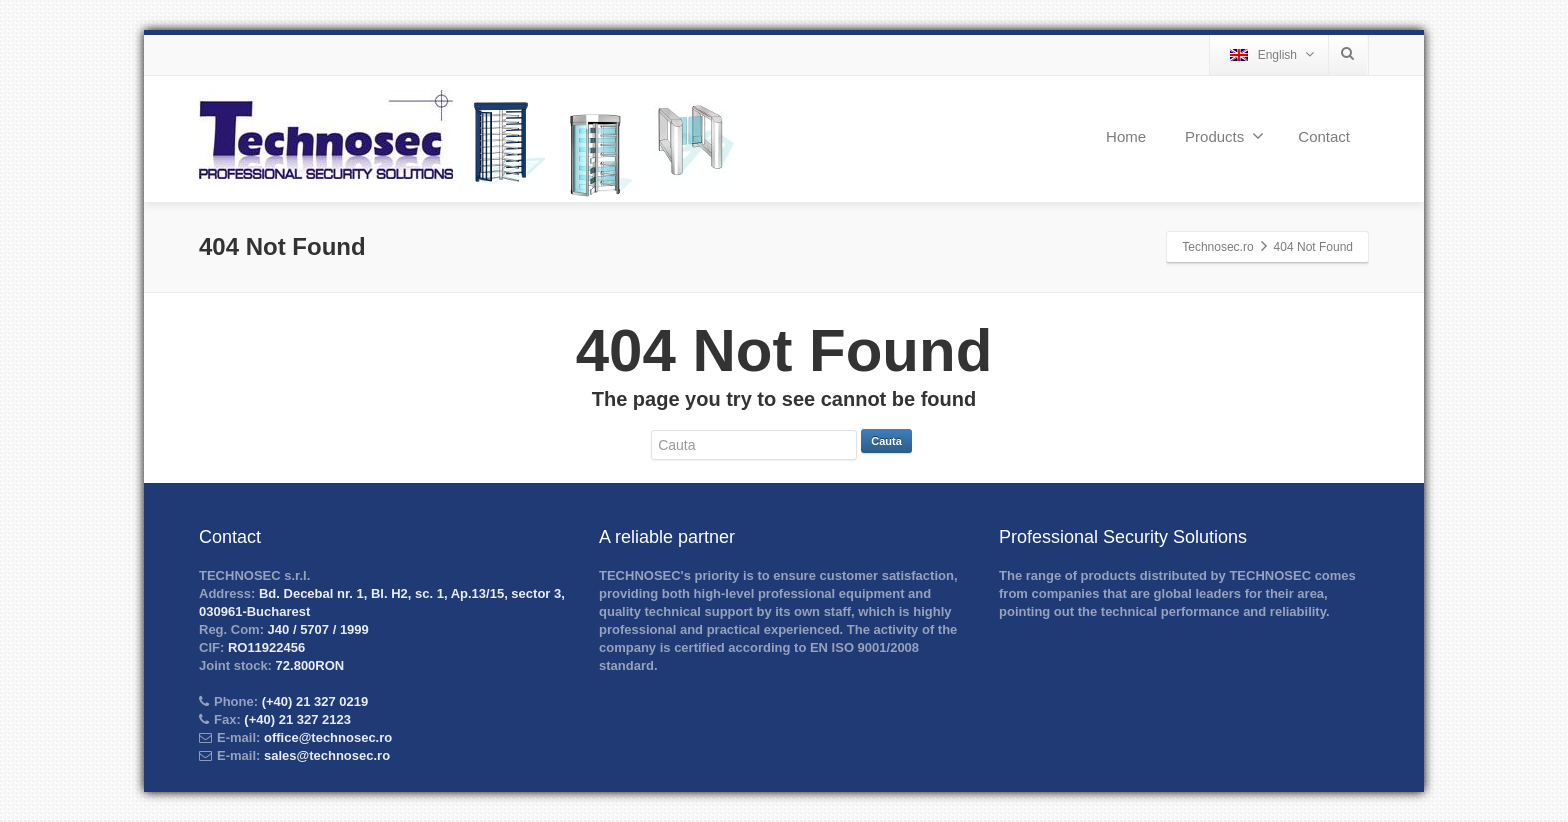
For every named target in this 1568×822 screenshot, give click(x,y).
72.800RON (308, 665)
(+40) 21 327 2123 (296, 719)
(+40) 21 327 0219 (313, 701)
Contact (1324, 136)
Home (1126, 136)
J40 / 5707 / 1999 (316, 629)
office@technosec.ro (328, 737)
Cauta (886, 441)
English (1272, 54)
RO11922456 (264, 647)
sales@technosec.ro (327, 755)
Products (1224, 136)
